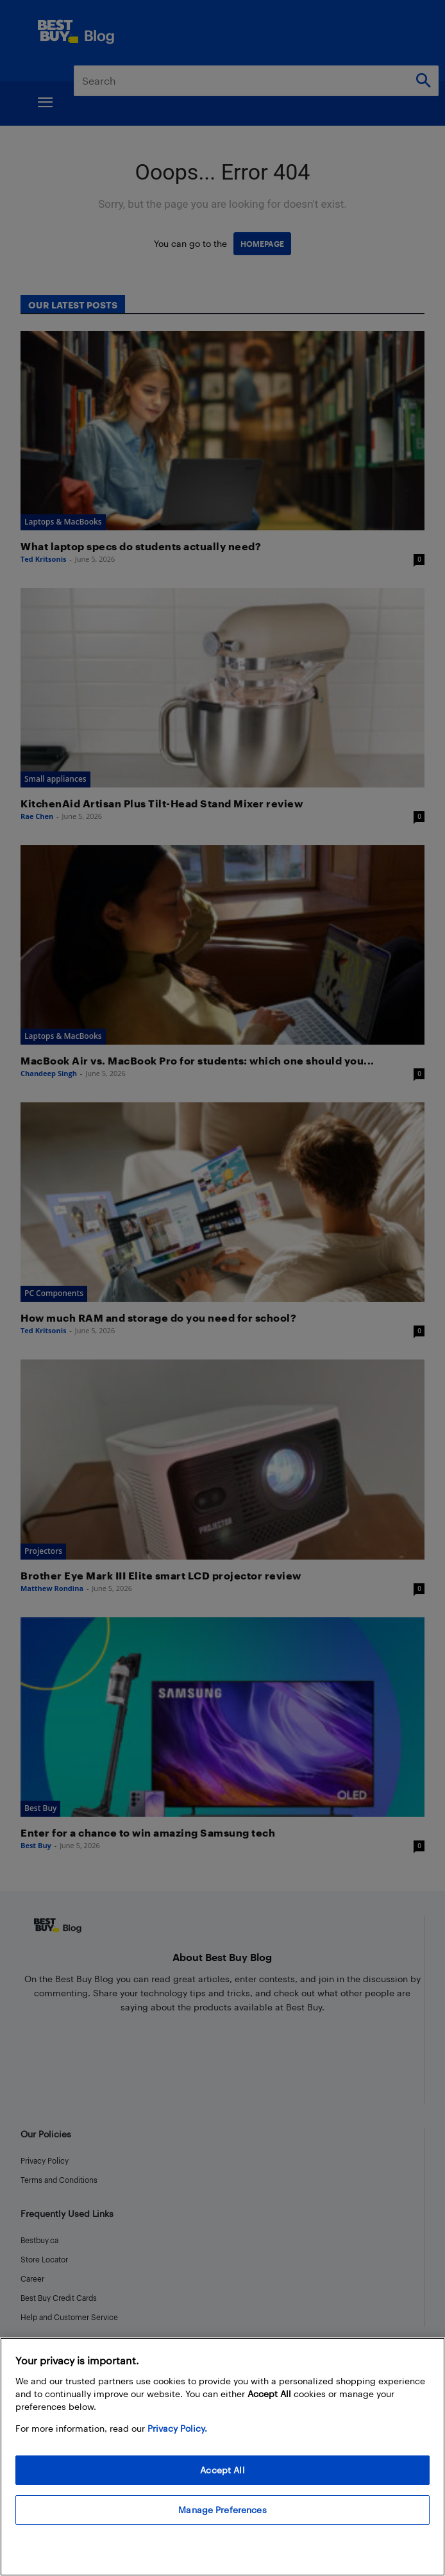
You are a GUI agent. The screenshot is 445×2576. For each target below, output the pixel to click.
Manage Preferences (222, 2509)
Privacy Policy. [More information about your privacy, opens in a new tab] (177, 2428)
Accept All (222, 2469)
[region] (222, 2456)
